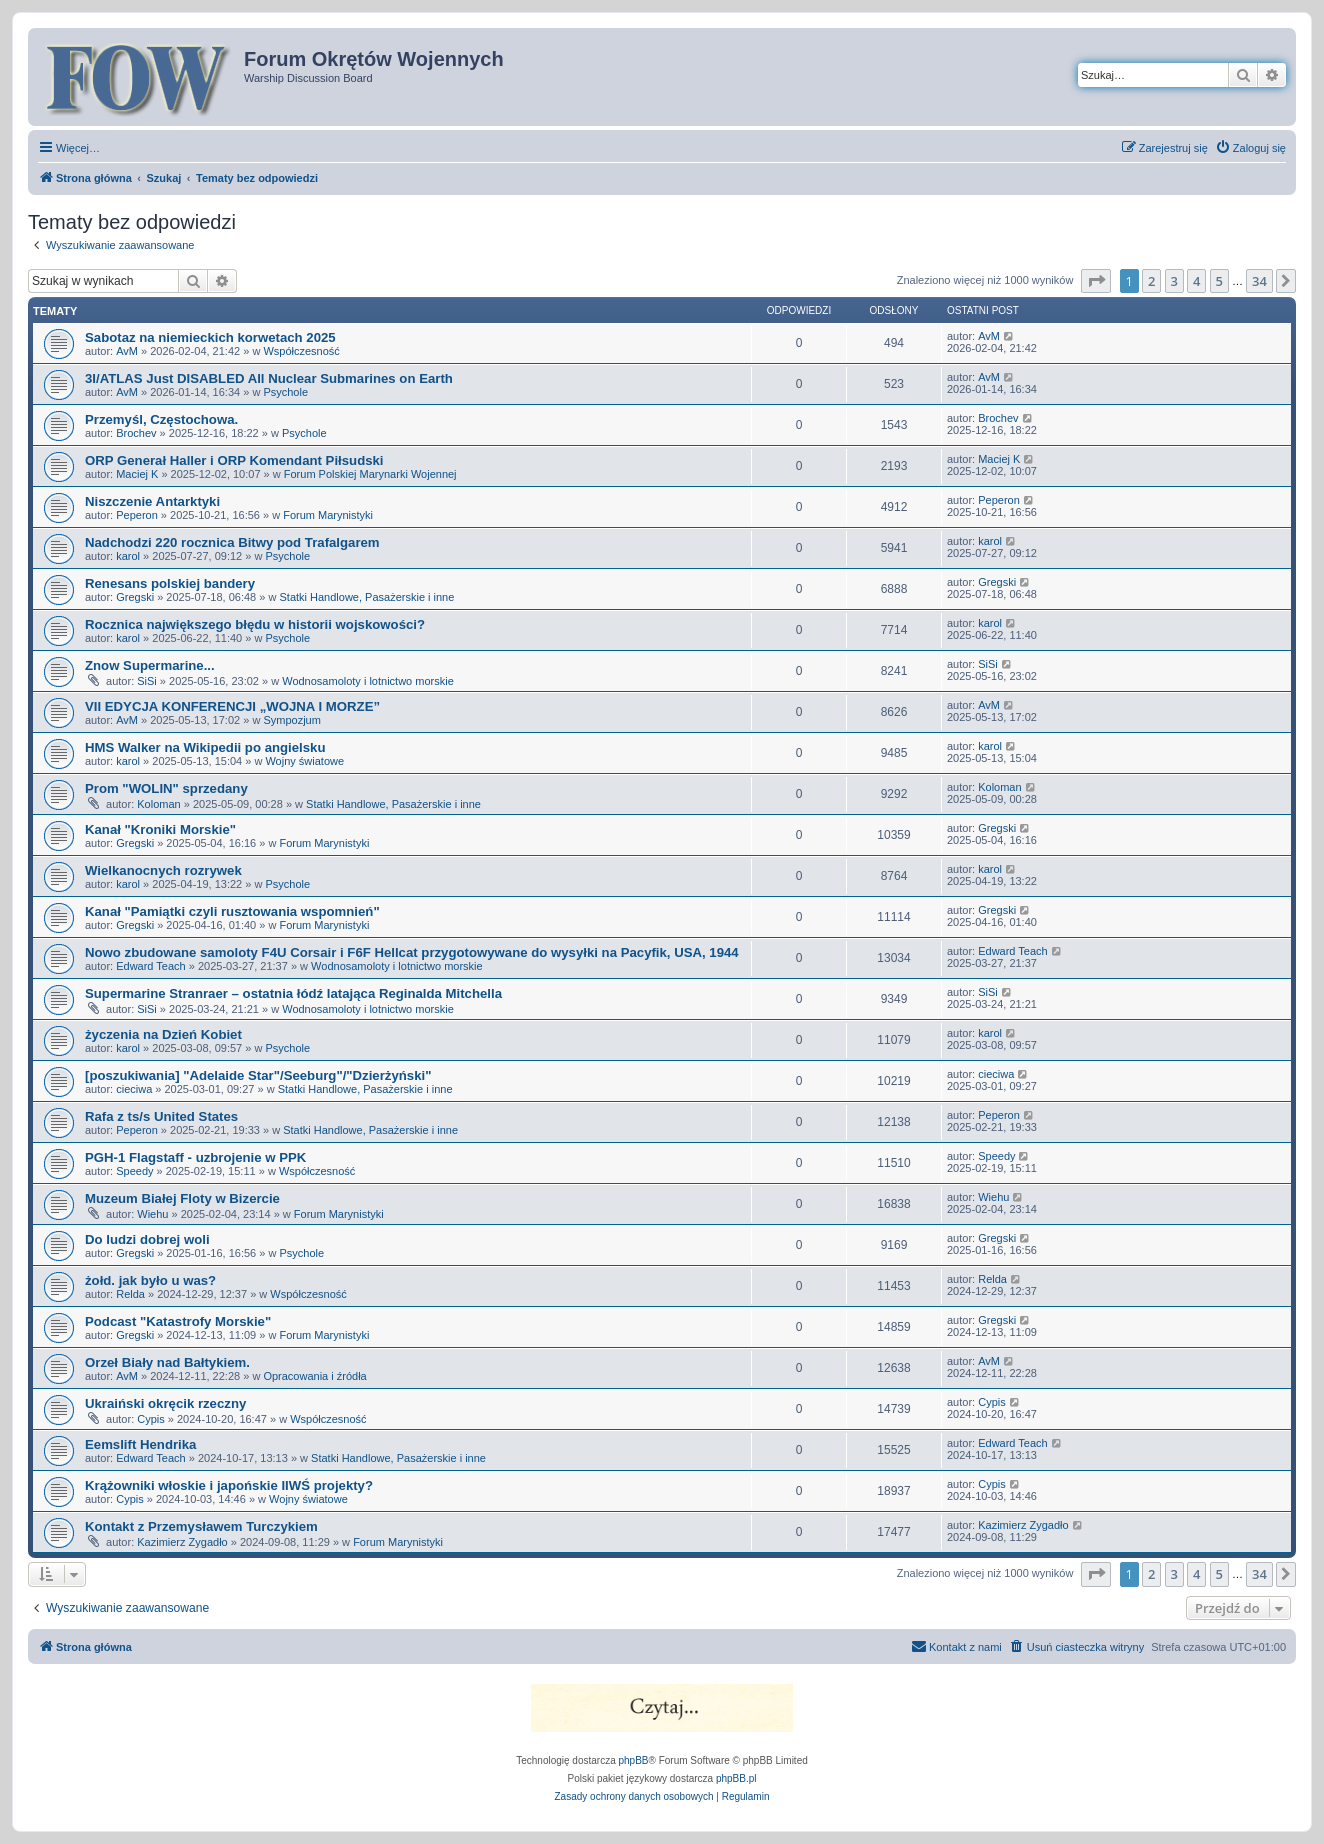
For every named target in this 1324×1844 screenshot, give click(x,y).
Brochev (136, 433)
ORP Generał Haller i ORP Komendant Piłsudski (234, 460)
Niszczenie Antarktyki (152, 501)
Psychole (285, 392)
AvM (127, 351)
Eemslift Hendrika (140, 1444)
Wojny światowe (304, 761)
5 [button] (1219, 281)
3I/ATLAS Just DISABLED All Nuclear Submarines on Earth (269, 378)
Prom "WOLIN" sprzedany (166, 788)
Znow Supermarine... (150, 665)
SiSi (147, 681)
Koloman (158, 804)
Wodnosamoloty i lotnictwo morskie (368, 681)
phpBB (634, 1760)
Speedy (134, 1171)
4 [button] (1196, 281)
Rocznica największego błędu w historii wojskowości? (255, 624)
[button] (1096, 281)
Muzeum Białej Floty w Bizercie (182, 1198)
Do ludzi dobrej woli (147, 1239)
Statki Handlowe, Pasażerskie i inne (366, 597)
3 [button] (1174, 281)
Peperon (137, 515)
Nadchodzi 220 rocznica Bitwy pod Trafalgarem (232, 542)
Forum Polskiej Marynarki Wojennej (370, 474)
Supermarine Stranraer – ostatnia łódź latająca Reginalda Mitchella (293, 993)
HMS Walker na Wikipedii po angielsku (205, 747)
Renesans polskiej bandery (170, 583)
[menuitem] (1250, 148)
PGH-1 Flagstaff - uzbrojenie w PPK (195, 1157)
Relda (130, 1294)
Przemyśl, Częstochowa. (161, 419)
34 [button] (1259, 281)
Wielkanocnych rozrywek (163, 870)
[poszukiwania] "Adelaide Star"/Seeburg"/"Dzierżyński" (258, 1075)
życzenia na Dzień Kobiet (163, 1034)
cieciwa (134, 1089)
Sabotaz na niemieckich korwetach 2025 (210, 337)
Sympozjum (291, 720)
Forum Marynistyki (328, 515)
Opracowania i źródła (314, 1376)
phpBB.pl (736, 1778)
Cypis (151, 1419)
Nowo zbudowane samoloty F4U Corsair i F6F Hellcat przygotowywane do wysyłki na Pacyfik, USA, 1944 (412, 952)
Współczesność (301, 351)
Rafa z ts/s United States (161, 1116)
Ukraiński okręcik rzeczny (165, 1403)
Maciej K (137, 474)
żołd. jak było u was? (150, 1280)
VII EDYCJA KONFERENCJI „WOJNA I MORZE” (232, 706)
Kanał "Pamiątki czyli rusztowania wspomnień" (232, 911)
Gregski (135, 597)
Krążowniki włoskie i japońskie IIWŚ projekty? (229, 1485)
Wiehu (152, 1214)
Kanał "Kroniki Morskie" (160, 829)
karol (128, 556)
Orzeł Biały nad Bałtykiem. (167, 1362)
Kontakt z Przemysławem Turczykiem (201, 1526)
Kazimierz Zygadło (182, 1542)
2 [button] (1151, 281)
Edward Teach (151, 966)
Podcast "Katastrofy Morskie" (178, 1321)
